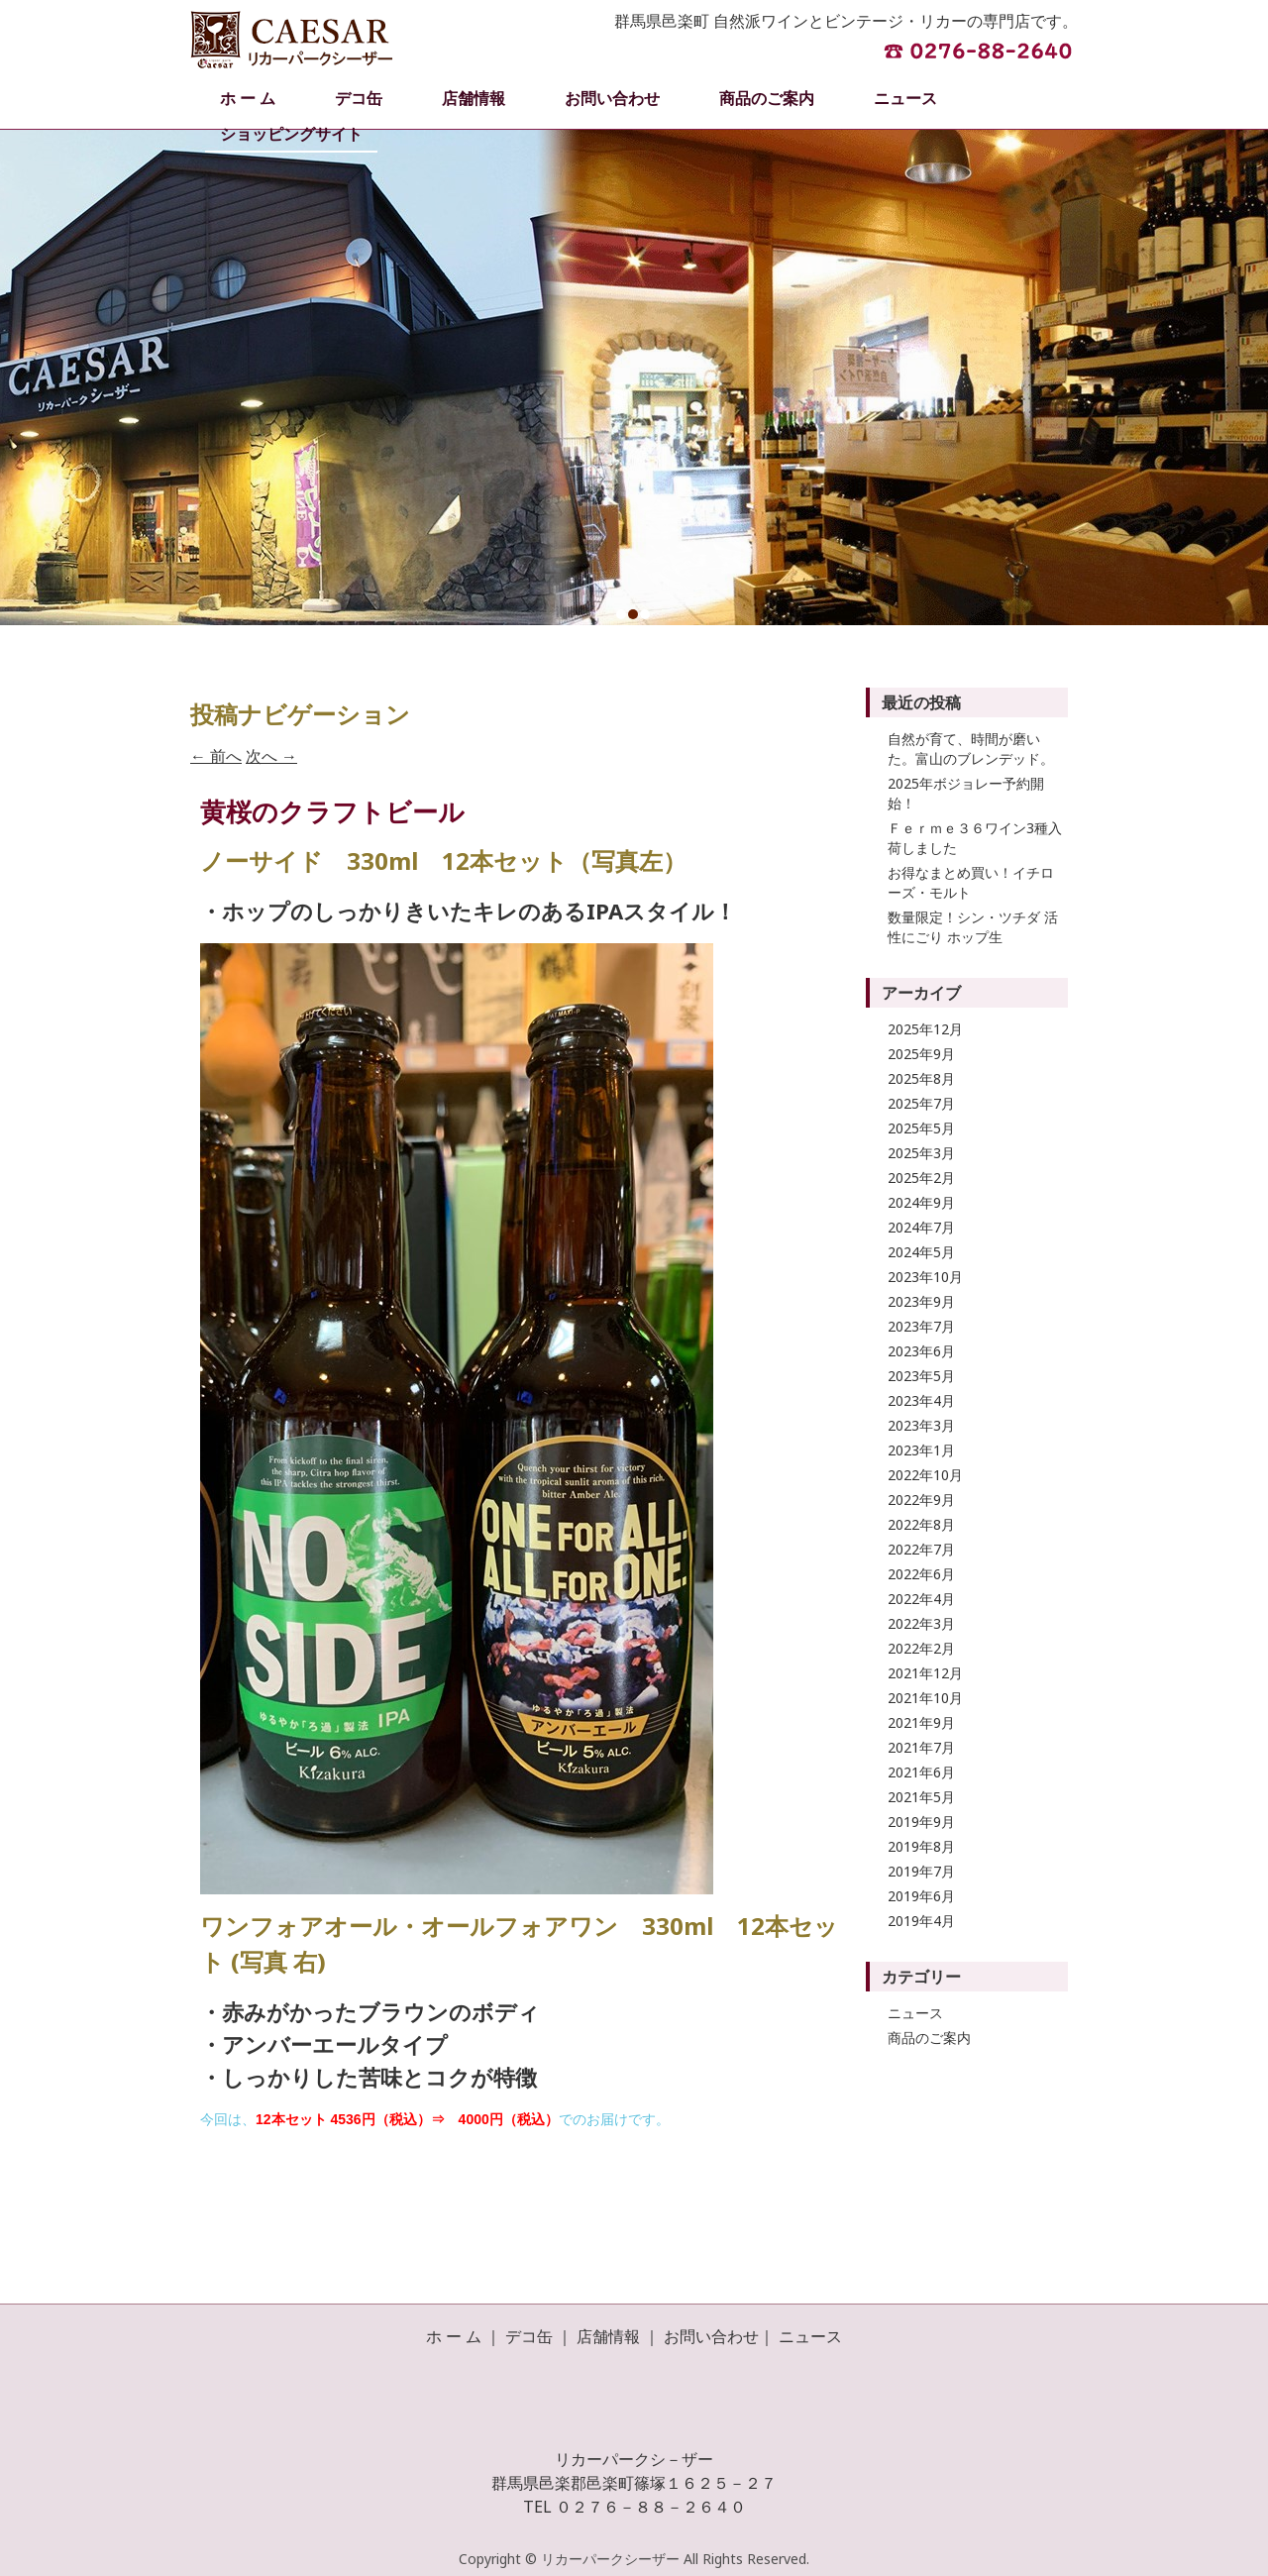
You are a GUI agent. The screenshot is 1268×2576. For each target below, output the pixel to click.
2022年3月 (921, 1623)
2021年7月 (921, 1747)
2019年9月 (921, 1821)
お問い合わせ (612, 98)
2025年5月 (921, 1128)
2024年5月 (921, 1251)
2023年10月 (925, 1276)
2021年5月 (921, 1796)
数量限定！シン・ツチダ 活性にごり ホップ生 (973, 927)
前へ (216, 756)
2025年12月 (925, 1029)
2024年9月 (921, 1202)
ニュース (905, 98)
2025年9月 (921, 1053)
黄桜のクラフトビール (332, 811)
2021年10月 (925, 1697)
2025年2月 (921, 1177)
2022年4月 (921, 1598)
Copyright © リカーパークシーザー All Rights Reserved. (634, 2558)
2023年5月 (921, 1375)
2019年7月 (921, 1871)
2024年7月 (921, 1227)
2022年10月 (925, 1474)
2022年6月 (921, 1573)
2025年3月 (921, 1152)
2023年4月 (921, 1400)
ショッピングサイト (291, 134)
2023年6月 (921, 1351)
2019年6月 (921, 1895)
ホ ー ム (247, 98)
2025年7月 (921, 1103)
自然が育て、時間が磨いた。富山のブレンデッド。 (971, 748)
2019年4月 (921, 1920)
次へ (271, 756)
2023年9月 (921, 1301)
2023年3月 (921, 1425)
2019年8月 (921, 1846)
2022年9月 (921, 1499)
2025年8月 (921, 1078)
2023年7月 (921, 1326)
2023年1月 (921, 1450)
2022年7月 (921, 1549)
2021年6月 (921, 1772)
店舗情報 (473, 98)
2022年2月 (921, 1648)
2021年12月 (925, 1673)
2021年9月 (921, 1722)
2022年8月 (921, 1524)
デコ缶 (358, 98)
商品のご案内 (766, 98)
